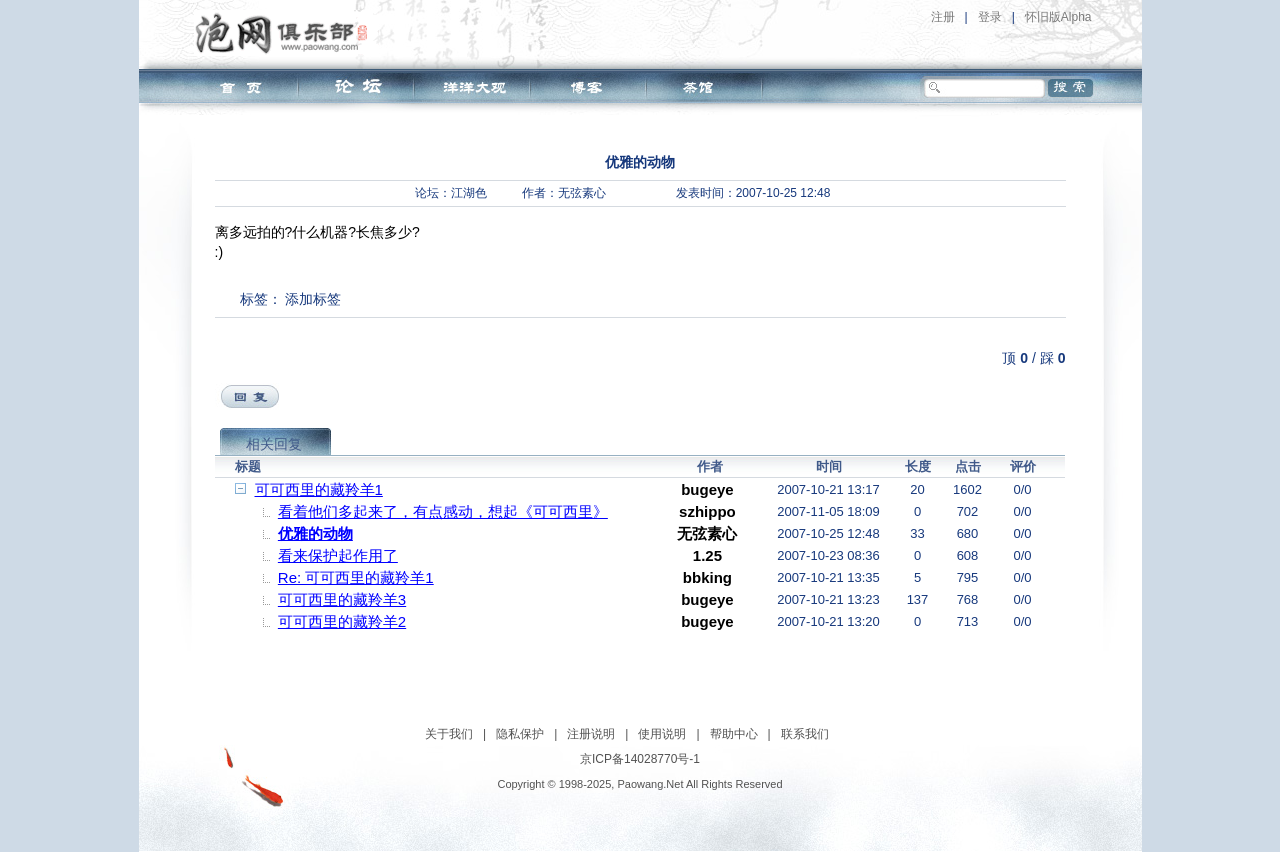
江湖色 (469, 193)
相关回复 (274, 444)
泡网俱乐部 (286, 33)
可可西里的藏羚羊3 (342, 599)
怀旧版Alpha (1058, 17)
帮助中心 (734, 734)
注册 (943, 17)
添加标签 (313, 299)
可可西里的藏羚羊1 (319, 489)
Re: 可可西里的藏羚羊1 (356, 577)
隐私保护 (520, 734)
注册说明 (591, 734)
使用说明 (662, 734)
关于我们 (449, 734)
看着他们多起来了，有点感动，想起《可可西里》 (443, 511)
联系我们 (805, 734)
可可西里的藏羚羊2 (342, 621)
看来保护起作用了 (338, 555)
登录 (990, 17)
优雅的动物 (315, 533)
